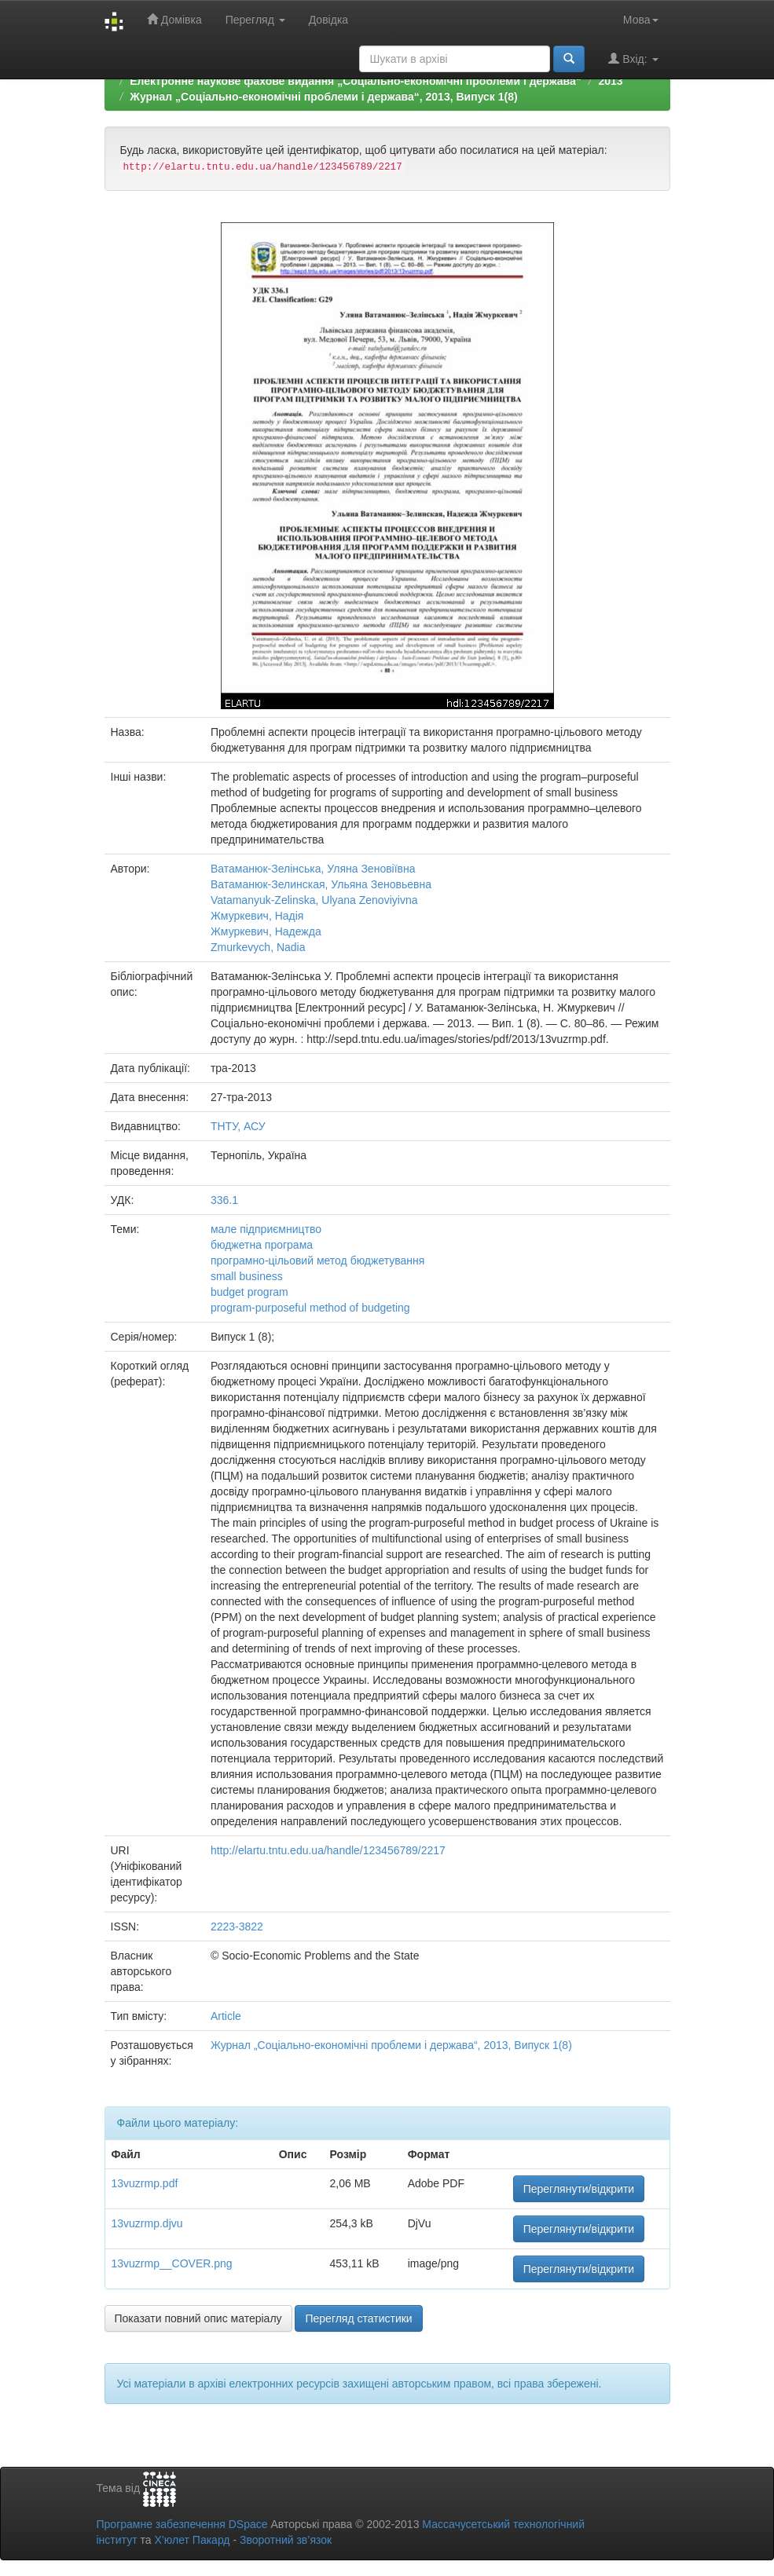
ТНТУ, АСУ (238, 1126)
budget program (249, 1292)
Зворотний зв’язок (286, 2540)
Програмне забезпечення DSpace (182, 2524)
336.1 (224, 1200)
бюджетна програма (262, 1245)
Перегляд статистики (358, 2318)
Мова (640, 19)
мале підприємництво (266, 1229)
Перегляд (255, 19)
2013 (610, 81)
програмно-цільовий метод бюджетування (317, 1260)
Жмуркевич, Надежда (266, 931)
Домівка (174, 19)
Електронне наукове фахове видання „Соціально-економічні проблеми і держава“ (355, 81)
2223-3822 (237, 1926)
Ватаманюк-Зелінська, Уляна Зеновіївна (313, 868)
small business (247, 1276)
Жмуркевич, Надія (257, 915)
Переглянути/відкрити (579, 2189)
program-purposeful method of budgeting (310, 1307)
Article (226, 2016)
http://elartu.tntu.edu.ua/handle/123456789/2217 (328, 1850)
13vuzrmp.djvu (147, 2223)
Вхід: (633, 58)
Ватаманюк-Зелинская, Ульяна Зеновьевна (321, 884)
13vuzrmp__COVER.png (172, 2263)
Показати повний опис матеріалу (198, 2318)
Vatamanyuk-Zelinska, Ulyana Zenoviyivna (314, 900)
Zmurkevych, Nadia (258, 947)
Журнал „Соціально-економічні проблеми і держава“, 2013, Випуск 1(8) (323, 96)
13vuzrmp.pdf (145, 2183)
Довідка (328, 19)
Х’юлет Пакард (191, 2540)
